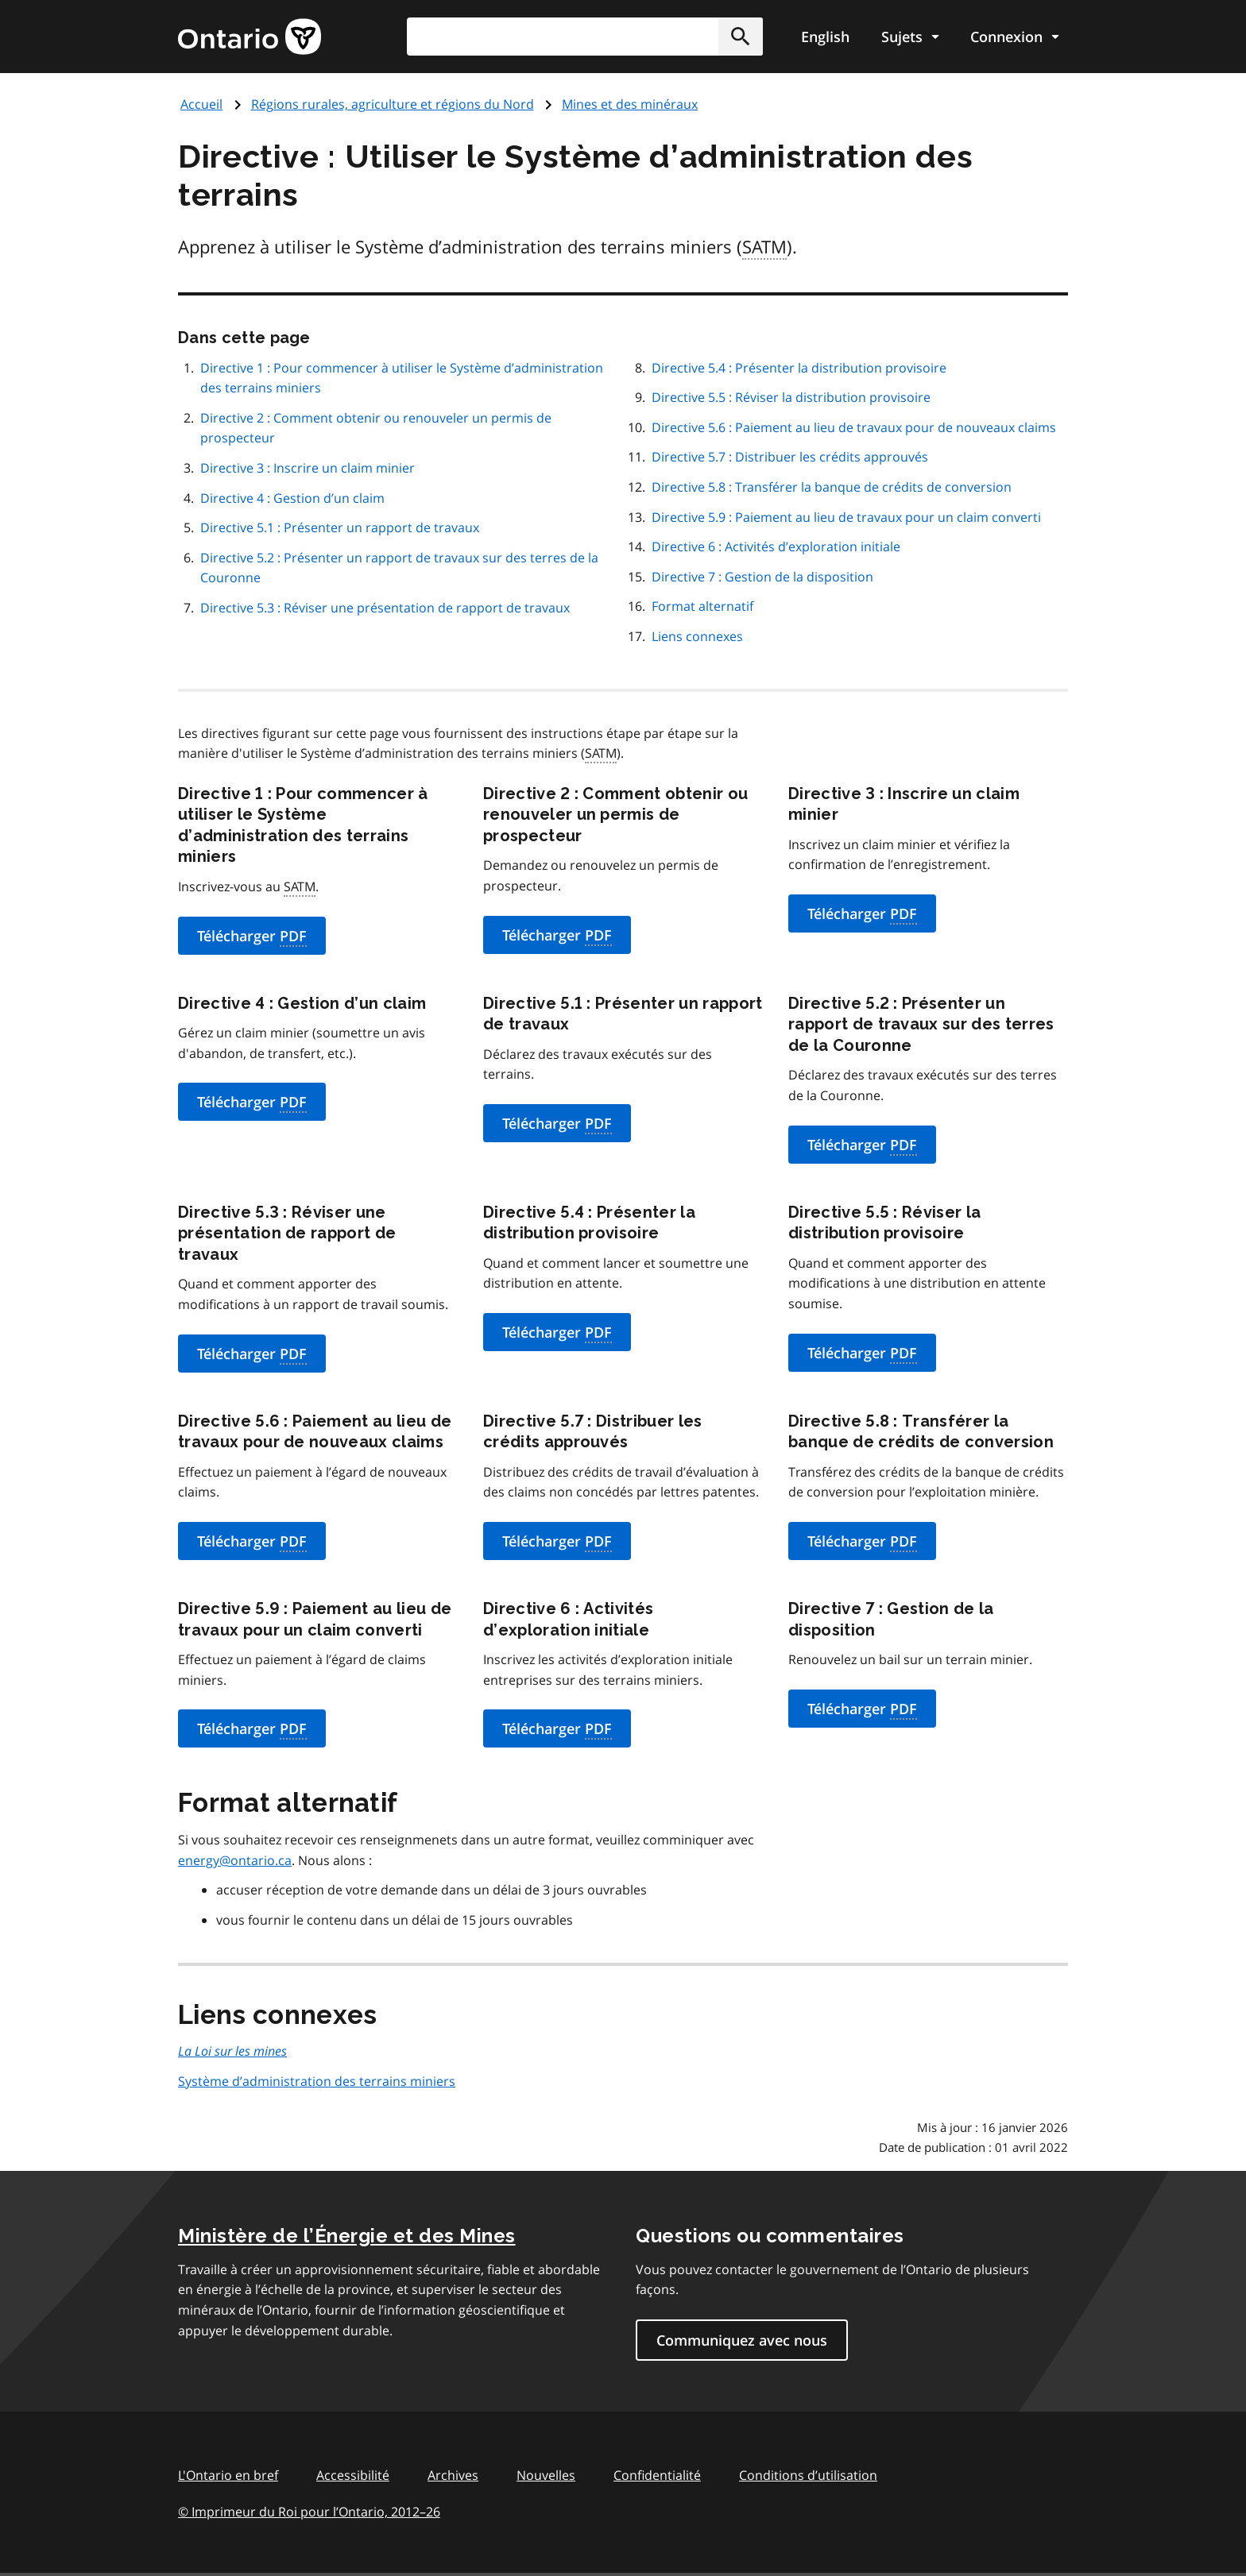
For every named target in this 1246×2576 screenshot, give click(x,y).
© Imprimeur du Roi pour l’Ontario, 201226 (309, 2511)
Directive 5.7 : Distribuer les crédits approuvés (790, 456)
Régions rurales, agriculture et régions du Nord (392, 104)
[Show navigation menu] (910, 36)
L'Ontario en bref (228, 2475)
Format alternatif (702, 606)
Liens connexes (697, 636)
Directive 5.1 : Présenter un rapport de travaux (339, 527)
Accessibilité (352, 2475)
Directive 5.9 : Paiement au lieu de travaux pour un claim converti (846, 517)
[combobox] (585, 36)
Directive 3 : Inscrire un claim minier (307, 468)
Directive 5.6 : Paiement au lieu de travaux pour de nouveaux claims (854, 427)
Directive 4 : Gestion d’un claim (292, 498)
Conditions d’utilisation (808, 2475)
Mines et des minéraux (630, 104)
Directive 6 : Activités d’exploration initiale (776, 546)
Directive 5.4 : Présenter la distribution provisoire (799, 368)
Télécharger (252, 936)
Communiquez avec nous (741, 2340)
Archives (453, 2475)
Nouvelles (546, 2475)
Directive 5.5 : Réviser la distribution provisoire (791, 397)
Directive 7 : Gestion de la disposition (762, 576)
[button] (740, 36)
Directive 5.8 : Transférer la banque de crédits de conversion (832, 487)
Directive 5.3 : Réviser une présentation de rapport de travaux (385, 607)
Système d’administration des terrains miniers (316, 2081)
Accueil (201, 104)
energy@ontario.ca (235, 1860)
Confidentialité (657, 2475)
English (825, 36)
